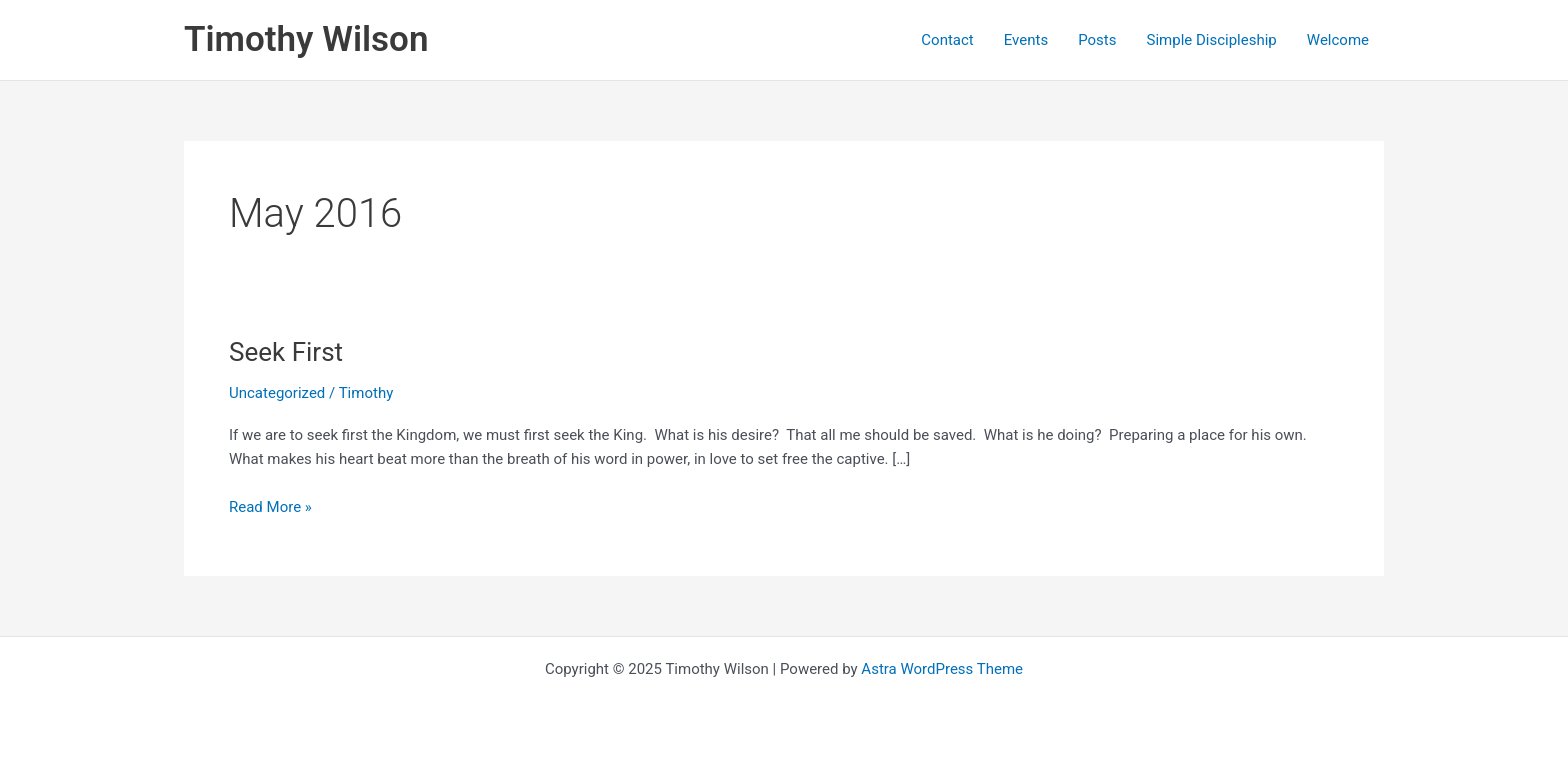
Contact (947, 40)
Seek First (286, 352)
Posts (1097, 40)
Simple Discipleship (1212, 40)
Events (1026, 40)
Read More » (270, 507)
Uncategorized (277, 393)
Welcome (1338, 40)
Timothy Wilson (306, 39)
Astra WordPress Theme (942, 669)
